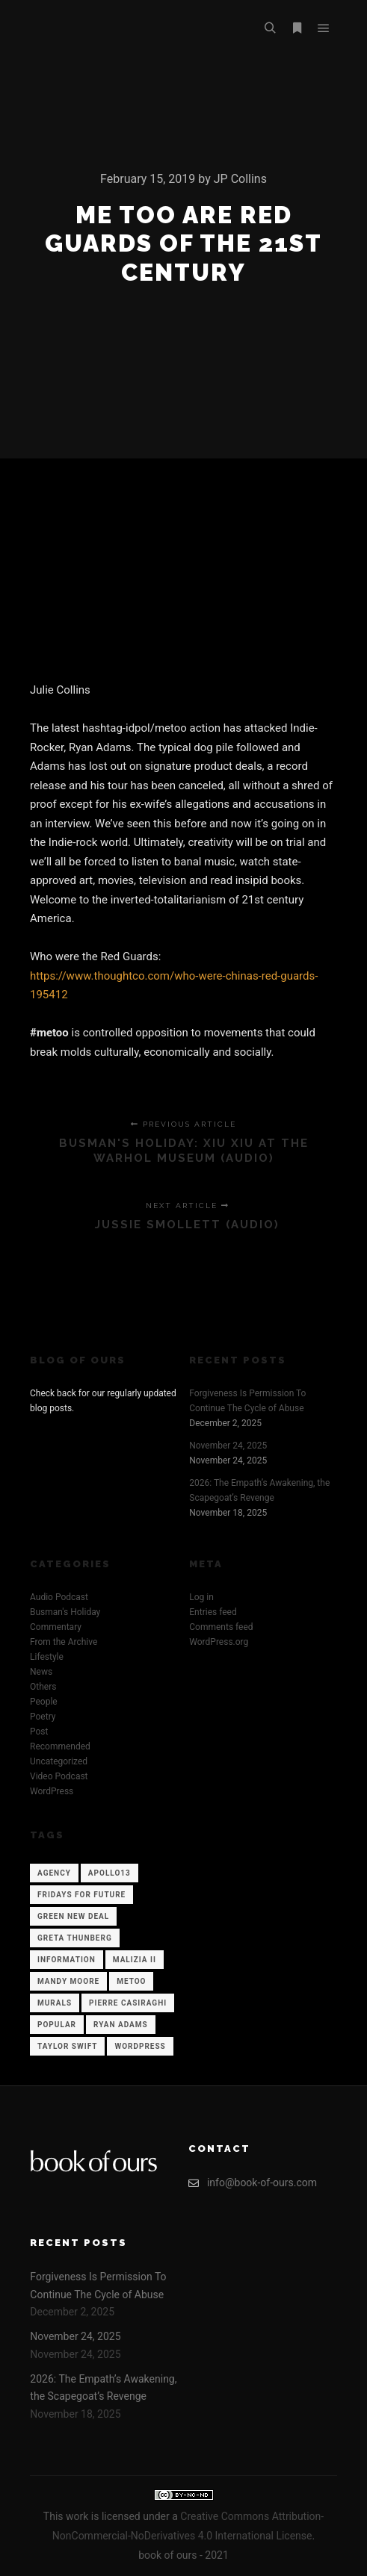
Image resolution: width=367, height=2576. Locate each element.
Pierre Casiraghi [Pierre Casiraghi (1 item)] (128, 2003)
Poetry (42, 1716)
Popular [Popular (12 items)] (56, 2024)
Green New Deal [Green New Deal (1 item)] (73, 1916)
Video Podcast (59, 1776)
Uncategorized (58, 1761)
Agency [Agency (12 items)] (54, 1873)
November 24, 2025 (228, 1445)
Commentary (55, 1627)
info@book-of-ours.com (252, 2182)
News (41, 1672)
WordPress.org (218, 1642)
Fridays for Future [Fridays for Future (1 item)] (81, 1895)
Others (43, 1686)
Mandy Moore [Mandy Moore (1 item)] (68, 1981)
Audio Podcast (59, 1597)
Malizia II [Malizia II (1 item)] (134, 1960)
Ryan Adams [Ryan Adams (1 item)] (120, 2024)
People (44, 1701)
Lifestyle (47, 1657)
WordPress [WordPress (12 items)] (139, 2046)
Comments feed (221, 1627)
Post (39, 1731)
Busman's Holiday (65, 1612)
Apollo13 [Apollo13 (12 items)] (109, 1873)
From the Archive (63, 1642)
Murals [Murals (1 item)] (54, 2003)
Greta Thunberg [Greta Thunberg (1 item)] (74, 1938)
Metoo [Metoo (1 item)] (131, 1981)
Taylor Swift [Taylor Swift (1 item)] (67, 2046)
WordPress (51, 1791)
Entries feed (212, 1612)
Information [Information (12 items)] (66, 1960)
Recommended (60, 1746)
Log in (201, 1597)
